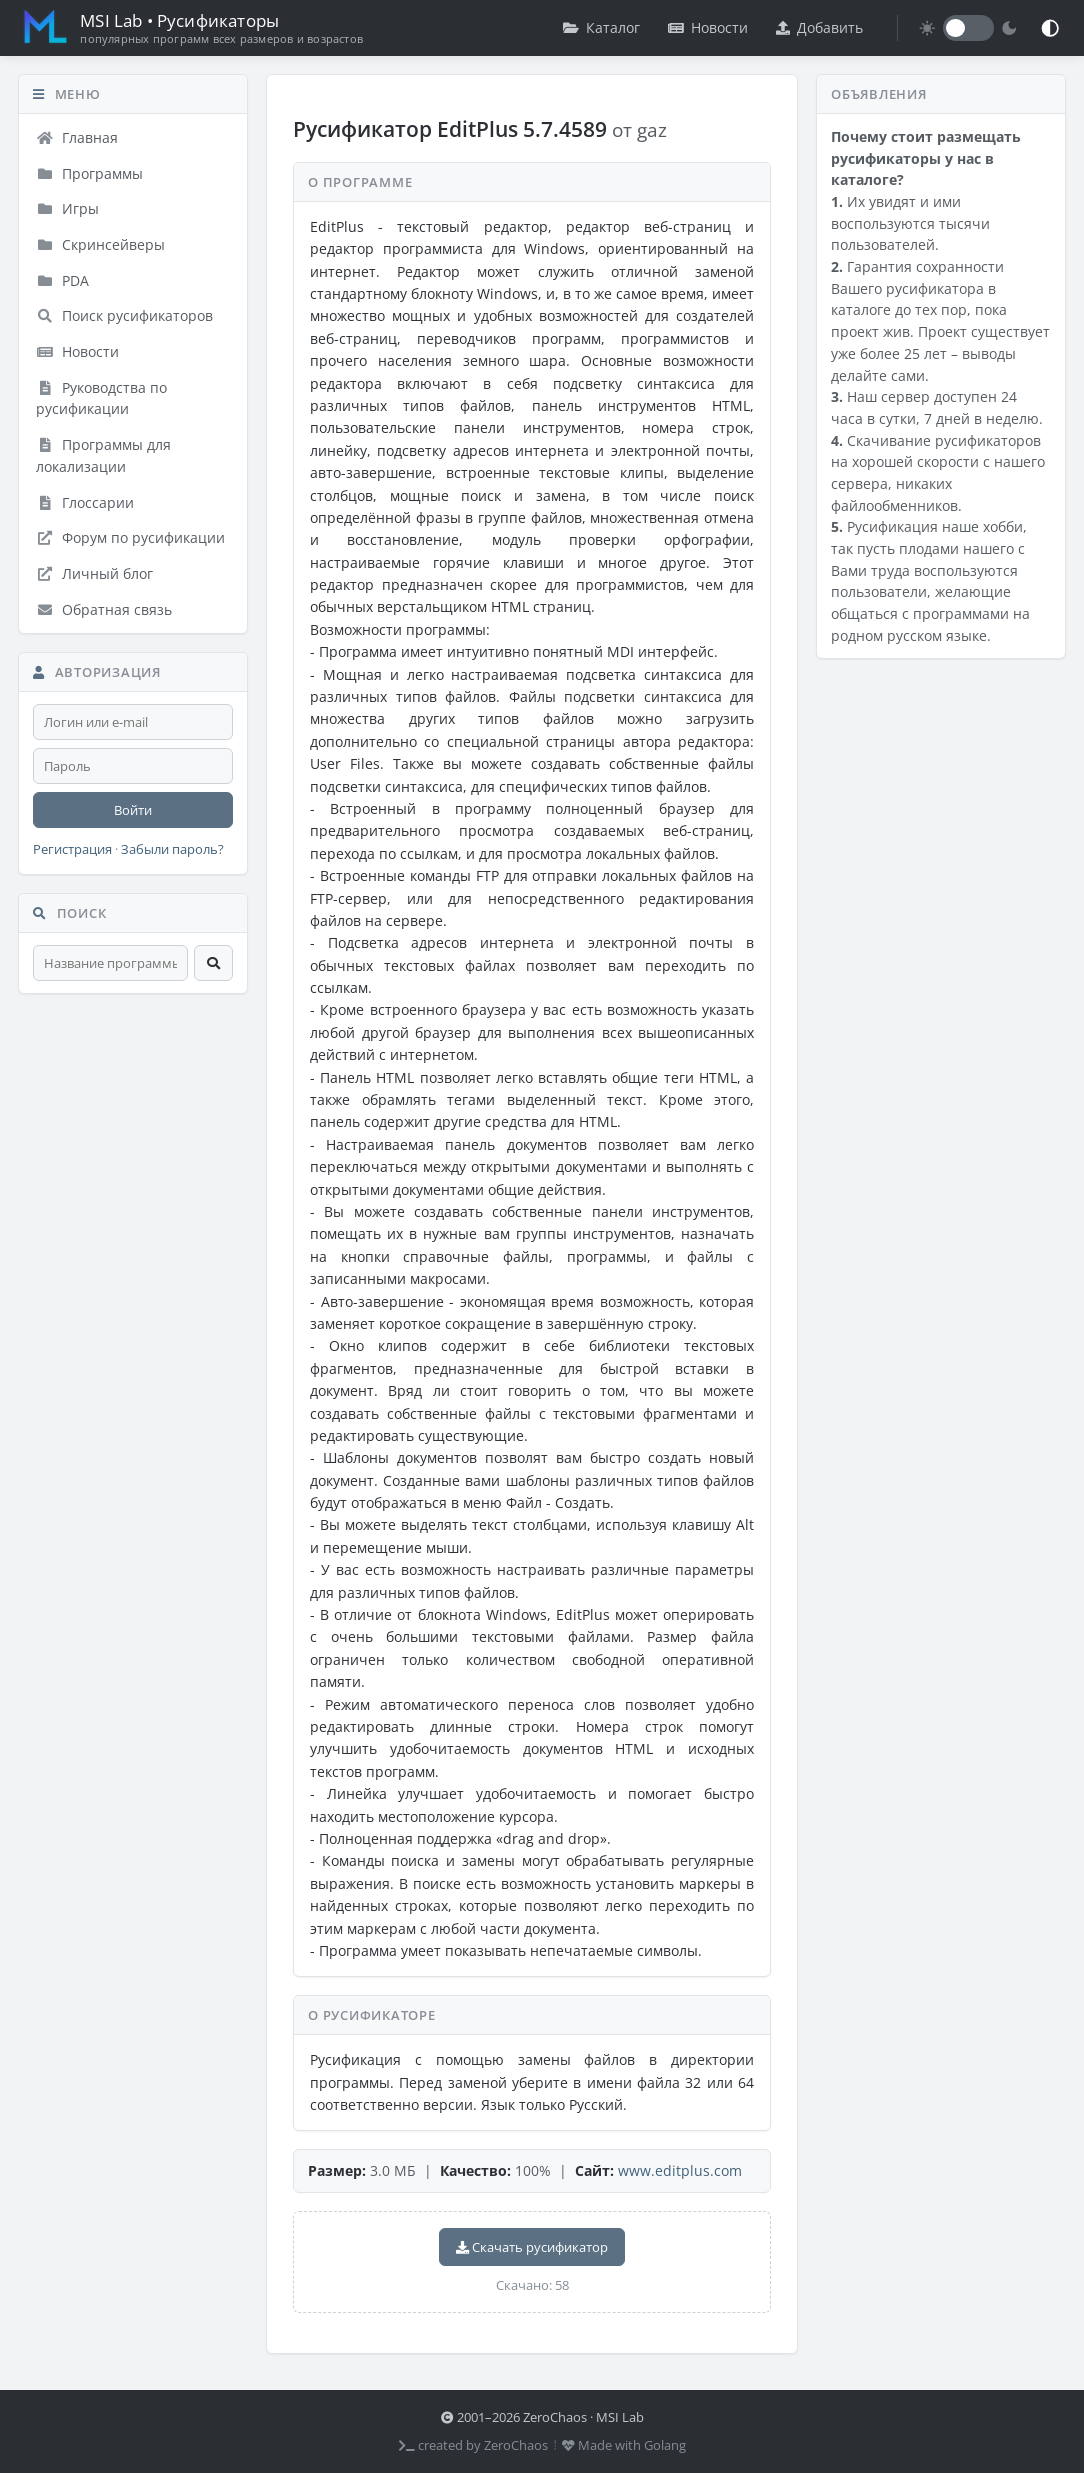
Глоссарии (85, 502)
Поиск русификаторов (124, 315)
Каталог (601, 27)
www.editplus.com (680, 2170)
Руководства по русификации (101, 398)
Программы (89, 173)
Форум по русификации (130, 537)
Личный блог (94, 573)
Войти (133, 810)
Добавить (819, 27)
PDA (62, 280)
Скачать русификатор (532, 2247)
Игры (67, 208)
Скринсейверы (100, 244)
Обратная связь (104, 609)
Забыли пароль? (172, 849)
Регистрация (72, 849)
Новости (708, 27)
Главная (77, 137)
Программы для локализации (103, 455)
